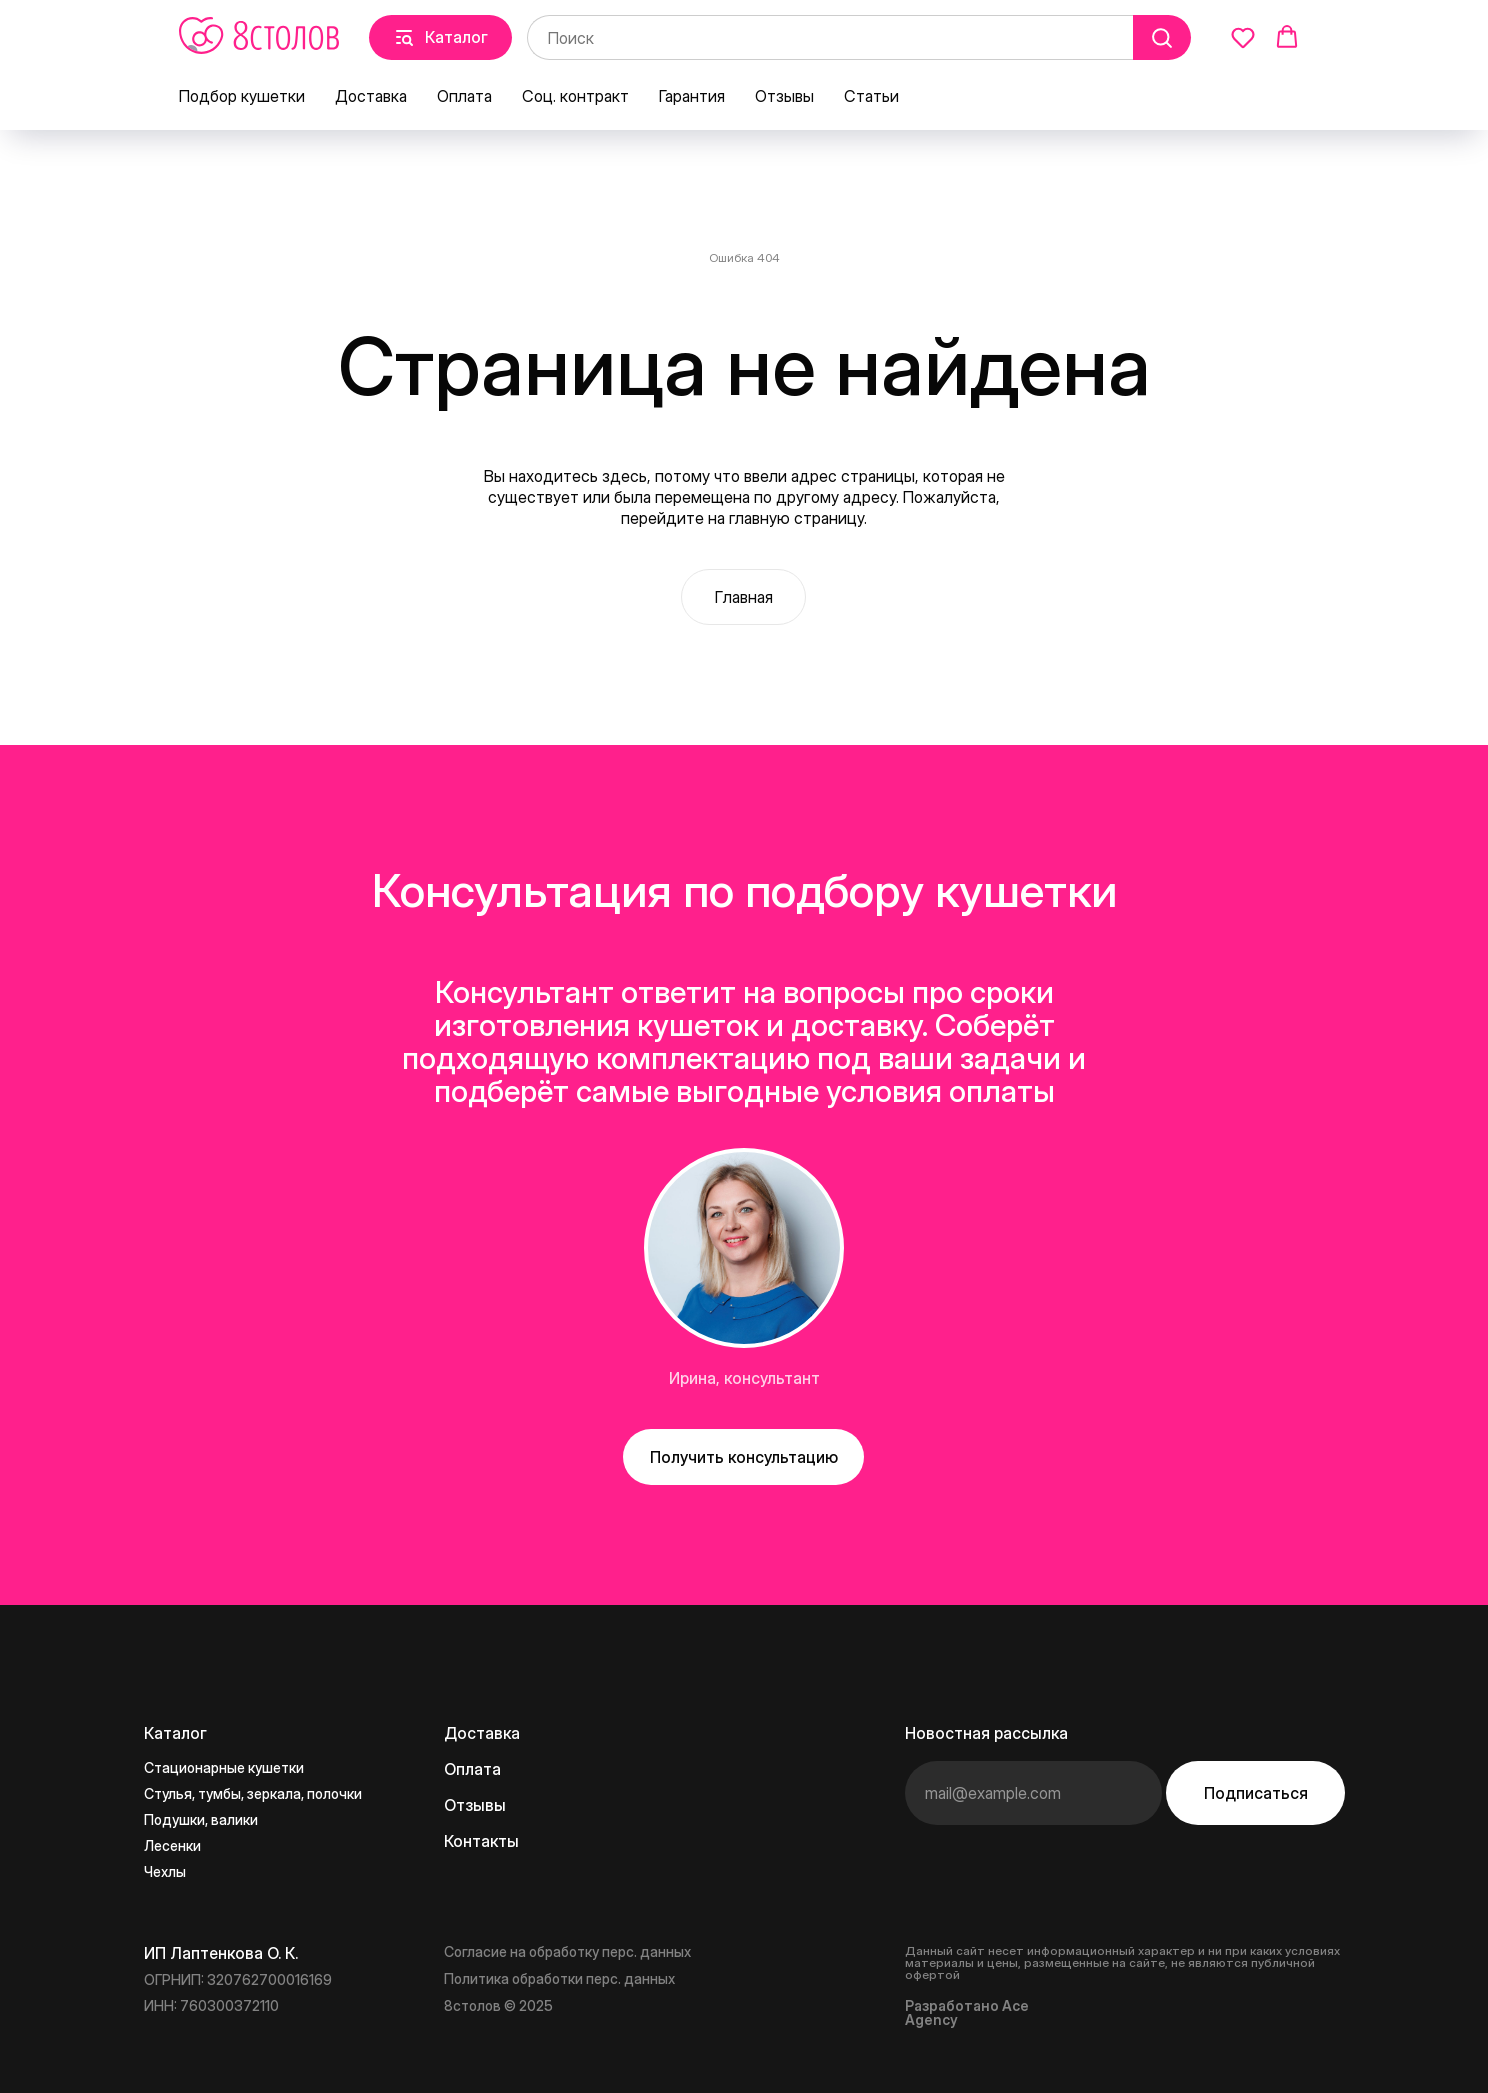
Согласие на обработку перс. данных (567, 1951)
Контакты (481, 1841)
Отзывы (784, 96)
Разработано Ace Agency (967, 2012)
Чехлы (165, 1871)
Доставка (371, 96)
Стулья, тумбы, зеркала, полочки (253, 1793)
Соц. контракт (575, 96)
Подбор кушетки (242, 96)
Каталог (175, 1733)
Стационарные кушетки (224, 1767)
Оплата (464, 96)
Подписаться (1256, 1793)
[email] (1033, 1793)
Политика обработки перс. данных (559, 1978)
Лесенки (172, 1845)
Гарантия (692, 96)
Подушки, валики (201, 1819)
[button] (1243, 37)
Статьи (871, 96)
